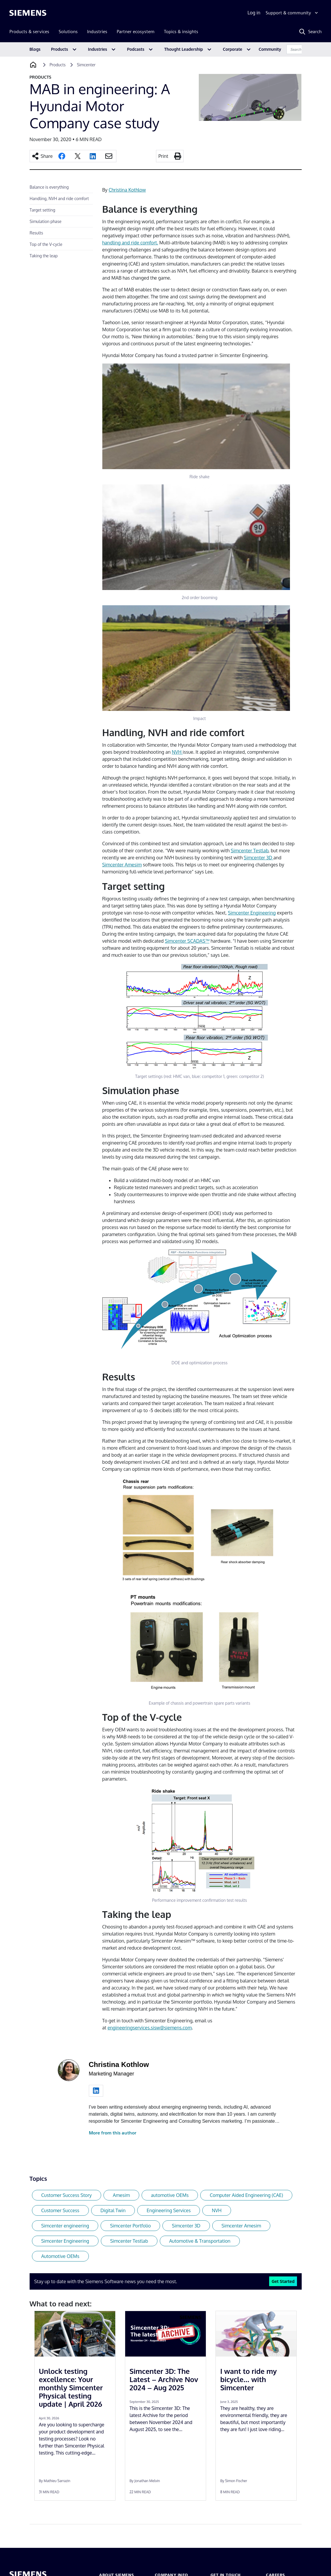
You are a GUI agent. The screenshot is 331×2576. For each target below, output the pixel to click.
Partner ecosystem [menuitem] (136, 31)
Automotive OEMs (60, 2256)
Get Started (282, 2281)
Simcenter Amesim (122, 865)
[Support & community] (292, 13)
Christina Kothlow (127, 190)
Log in (253, 13)
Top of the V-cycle (46, 244)
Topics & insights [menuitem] (181, 31)
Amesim (121, 2195)
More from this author (112, 2133)
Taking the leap (44, 255)
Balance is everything (49, 187)
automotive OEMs (170, 2195)
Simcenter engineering (65, 2226)
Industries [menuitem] (97, 31)
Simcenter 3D (258, 858)
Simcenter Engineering (252, 913)
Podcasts (135, 49)
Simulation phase (45, 221)
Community (270, 49)
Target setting (42, 209)
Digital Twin (113, 2210)
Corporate (232, 49)
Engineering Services (169, 2210)
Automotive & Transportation (199, 2241)
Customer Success (60, 2210)
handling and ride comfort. (130, 243)
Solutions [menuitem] (68, 31)
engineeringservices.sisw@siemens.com (150, 2028)
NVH (177, 752)
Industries (97, 49)
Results (36, 232)
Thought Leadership (183, 49)
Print (163, 156)
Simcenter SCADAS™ (187, 941)
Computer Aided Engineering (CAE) (246, 2195)
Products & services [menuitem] (29, 31)
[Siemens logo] (27, 13)
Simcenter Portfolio (130, 2226)
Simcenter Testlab (250, 850)
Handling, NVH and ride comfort (59, 198)
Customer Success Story (66, 2195)
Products (59, 49)
